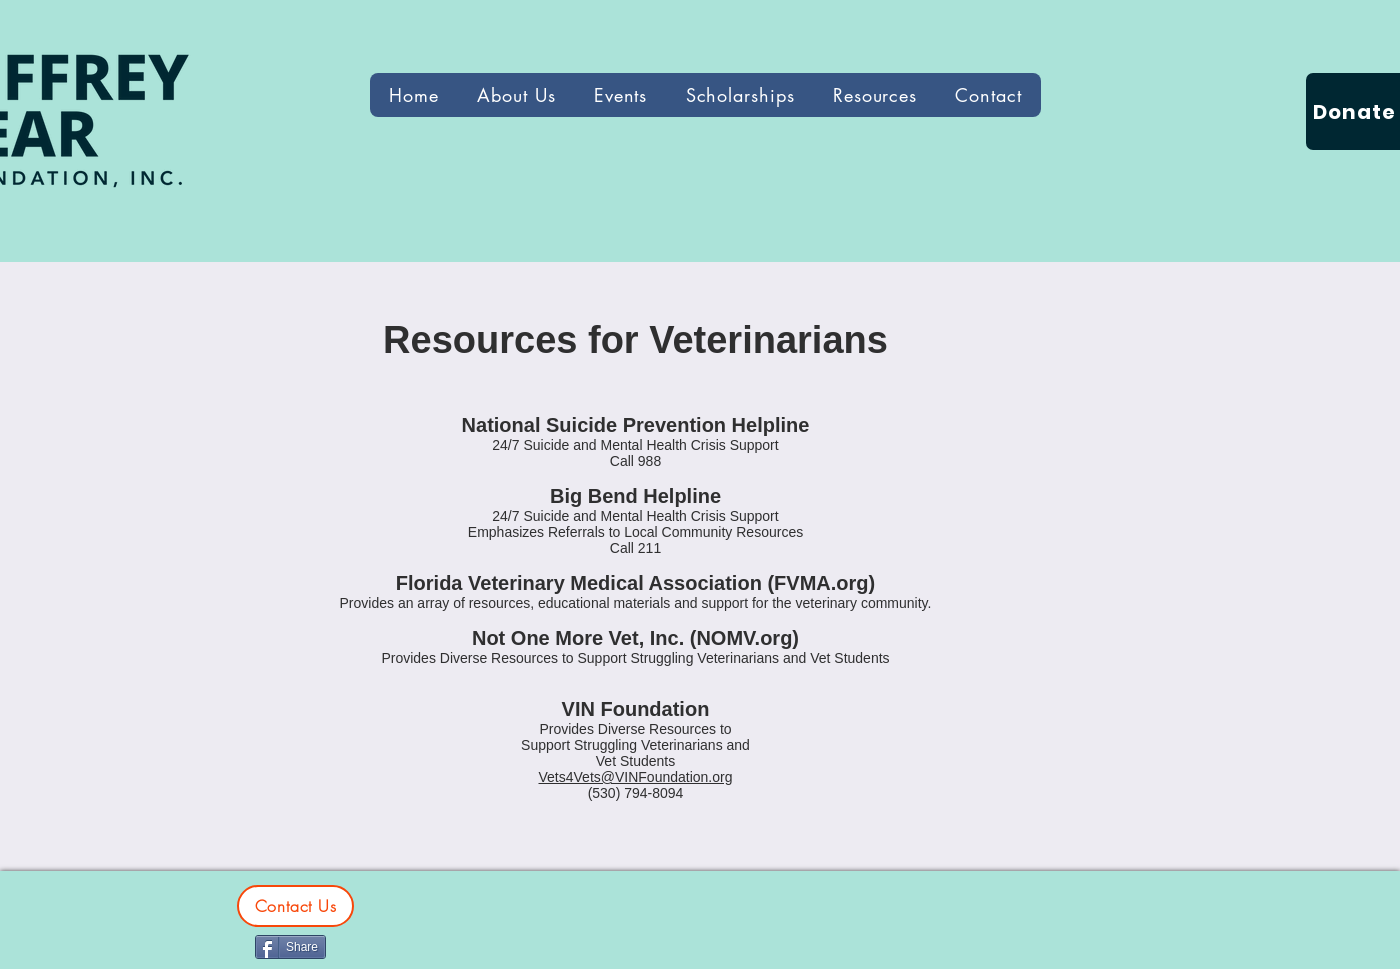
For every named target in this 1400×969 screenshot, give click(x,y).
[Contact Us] (295, 906)
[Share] (290, 947)
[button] (875, 95)
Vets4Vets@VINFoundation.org (636, 777)
